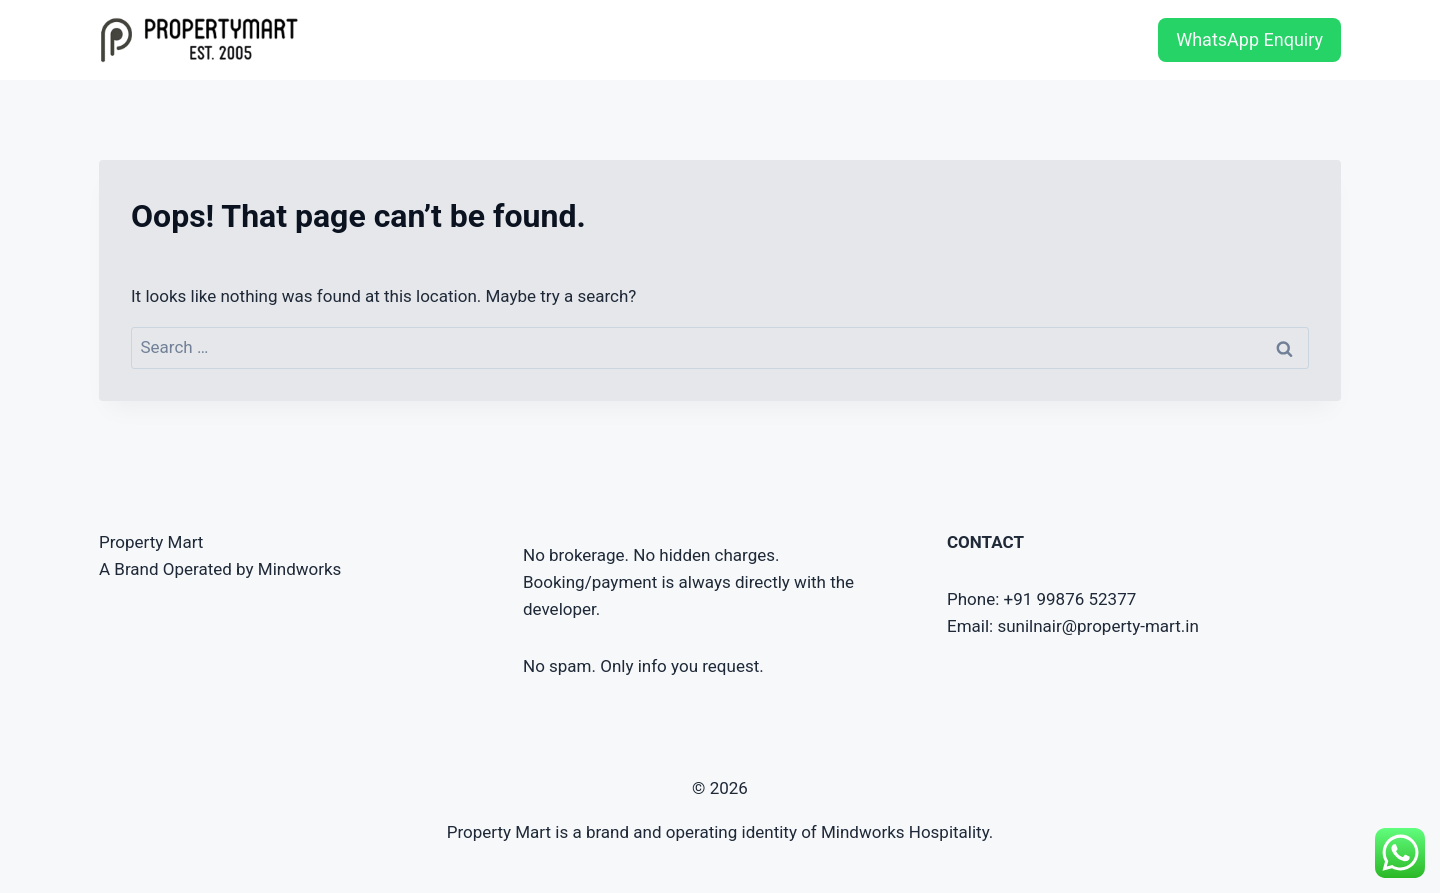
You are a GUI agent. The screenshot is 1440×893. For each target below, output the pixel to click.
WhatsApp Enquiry (1249, 39)
